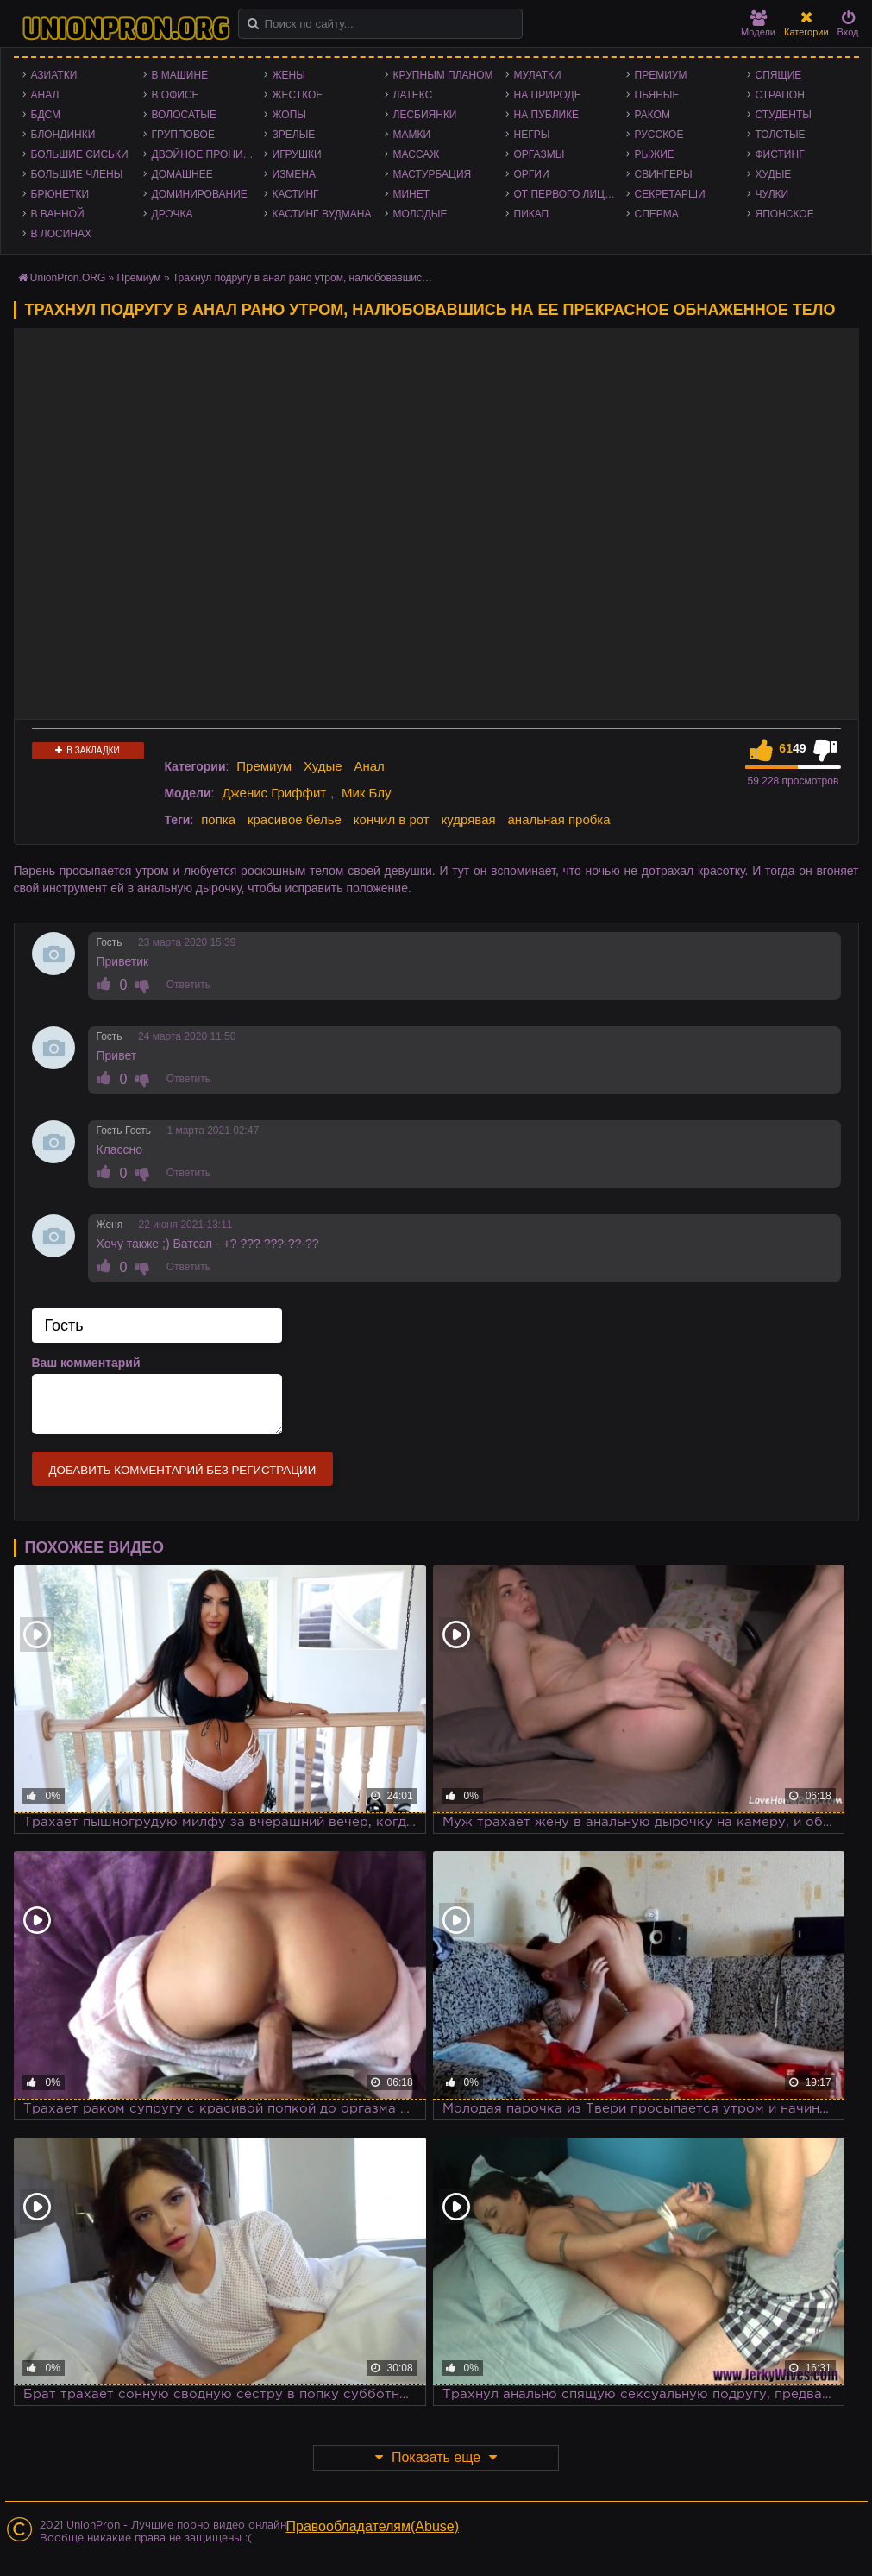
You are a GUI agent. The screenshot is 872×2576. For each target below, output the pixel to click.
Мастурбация (432, 174)
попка (218, 819)
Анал (45, 95)
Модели (758, 23)
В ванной (58, 214)
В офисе (175, 95)
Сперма (657, 214)
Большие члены (77, 174)
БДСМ (46, 115)
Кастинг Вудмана (322, 214)
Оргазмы (539, 154)
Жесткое (298, 95)
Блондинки (63, 135)
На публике (547, 115)
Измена (295, 174)
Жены (289, 75)
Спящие (779, 75)
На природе (547, 95)
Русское (659, 135)
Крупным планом (443, 75)
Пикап (531, 214)
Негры (532, 135)
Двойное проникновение (208, 154)
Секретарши (670, 194)
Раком (652, 115)
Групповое (183, 135)
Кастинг (296, 194)
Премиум (661, 75)
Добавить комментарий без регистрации (183, 1470)
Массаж (416, 154)
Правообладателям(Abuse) (373, 2526)
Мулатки (537, 75)
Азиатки (54, 75)
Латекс (413, 95)
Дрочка (172, 214)
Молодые (420, 214)
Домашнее (182, 174)
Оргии (531, 174)
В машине (180, 75)
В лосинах (61, 234)
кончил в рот (392, 819)
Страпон (780, 95)
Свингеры (664, 174)
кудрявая (469, 819)
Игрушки (297, 154)
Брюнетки (60, 194)
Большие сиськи (80, 154)
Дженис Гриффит (274, 792)
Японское (785, 214)
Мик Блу (367, 792)
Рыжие (654, 154)
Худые (774, 174)
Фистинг (780, 154)
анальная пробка (559, 819)
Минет (411, 194)
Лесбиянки (425, 115)
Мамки (412, 135)
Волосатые (184, 115)
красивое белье (295, 819)
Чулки (772, 194)
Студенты (784, 115)
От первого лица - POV (570, 194)
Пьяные (657, 95)
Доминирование (200, 194)
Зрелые (294, 135)
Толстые (781, 135)
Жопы (289, 115)
